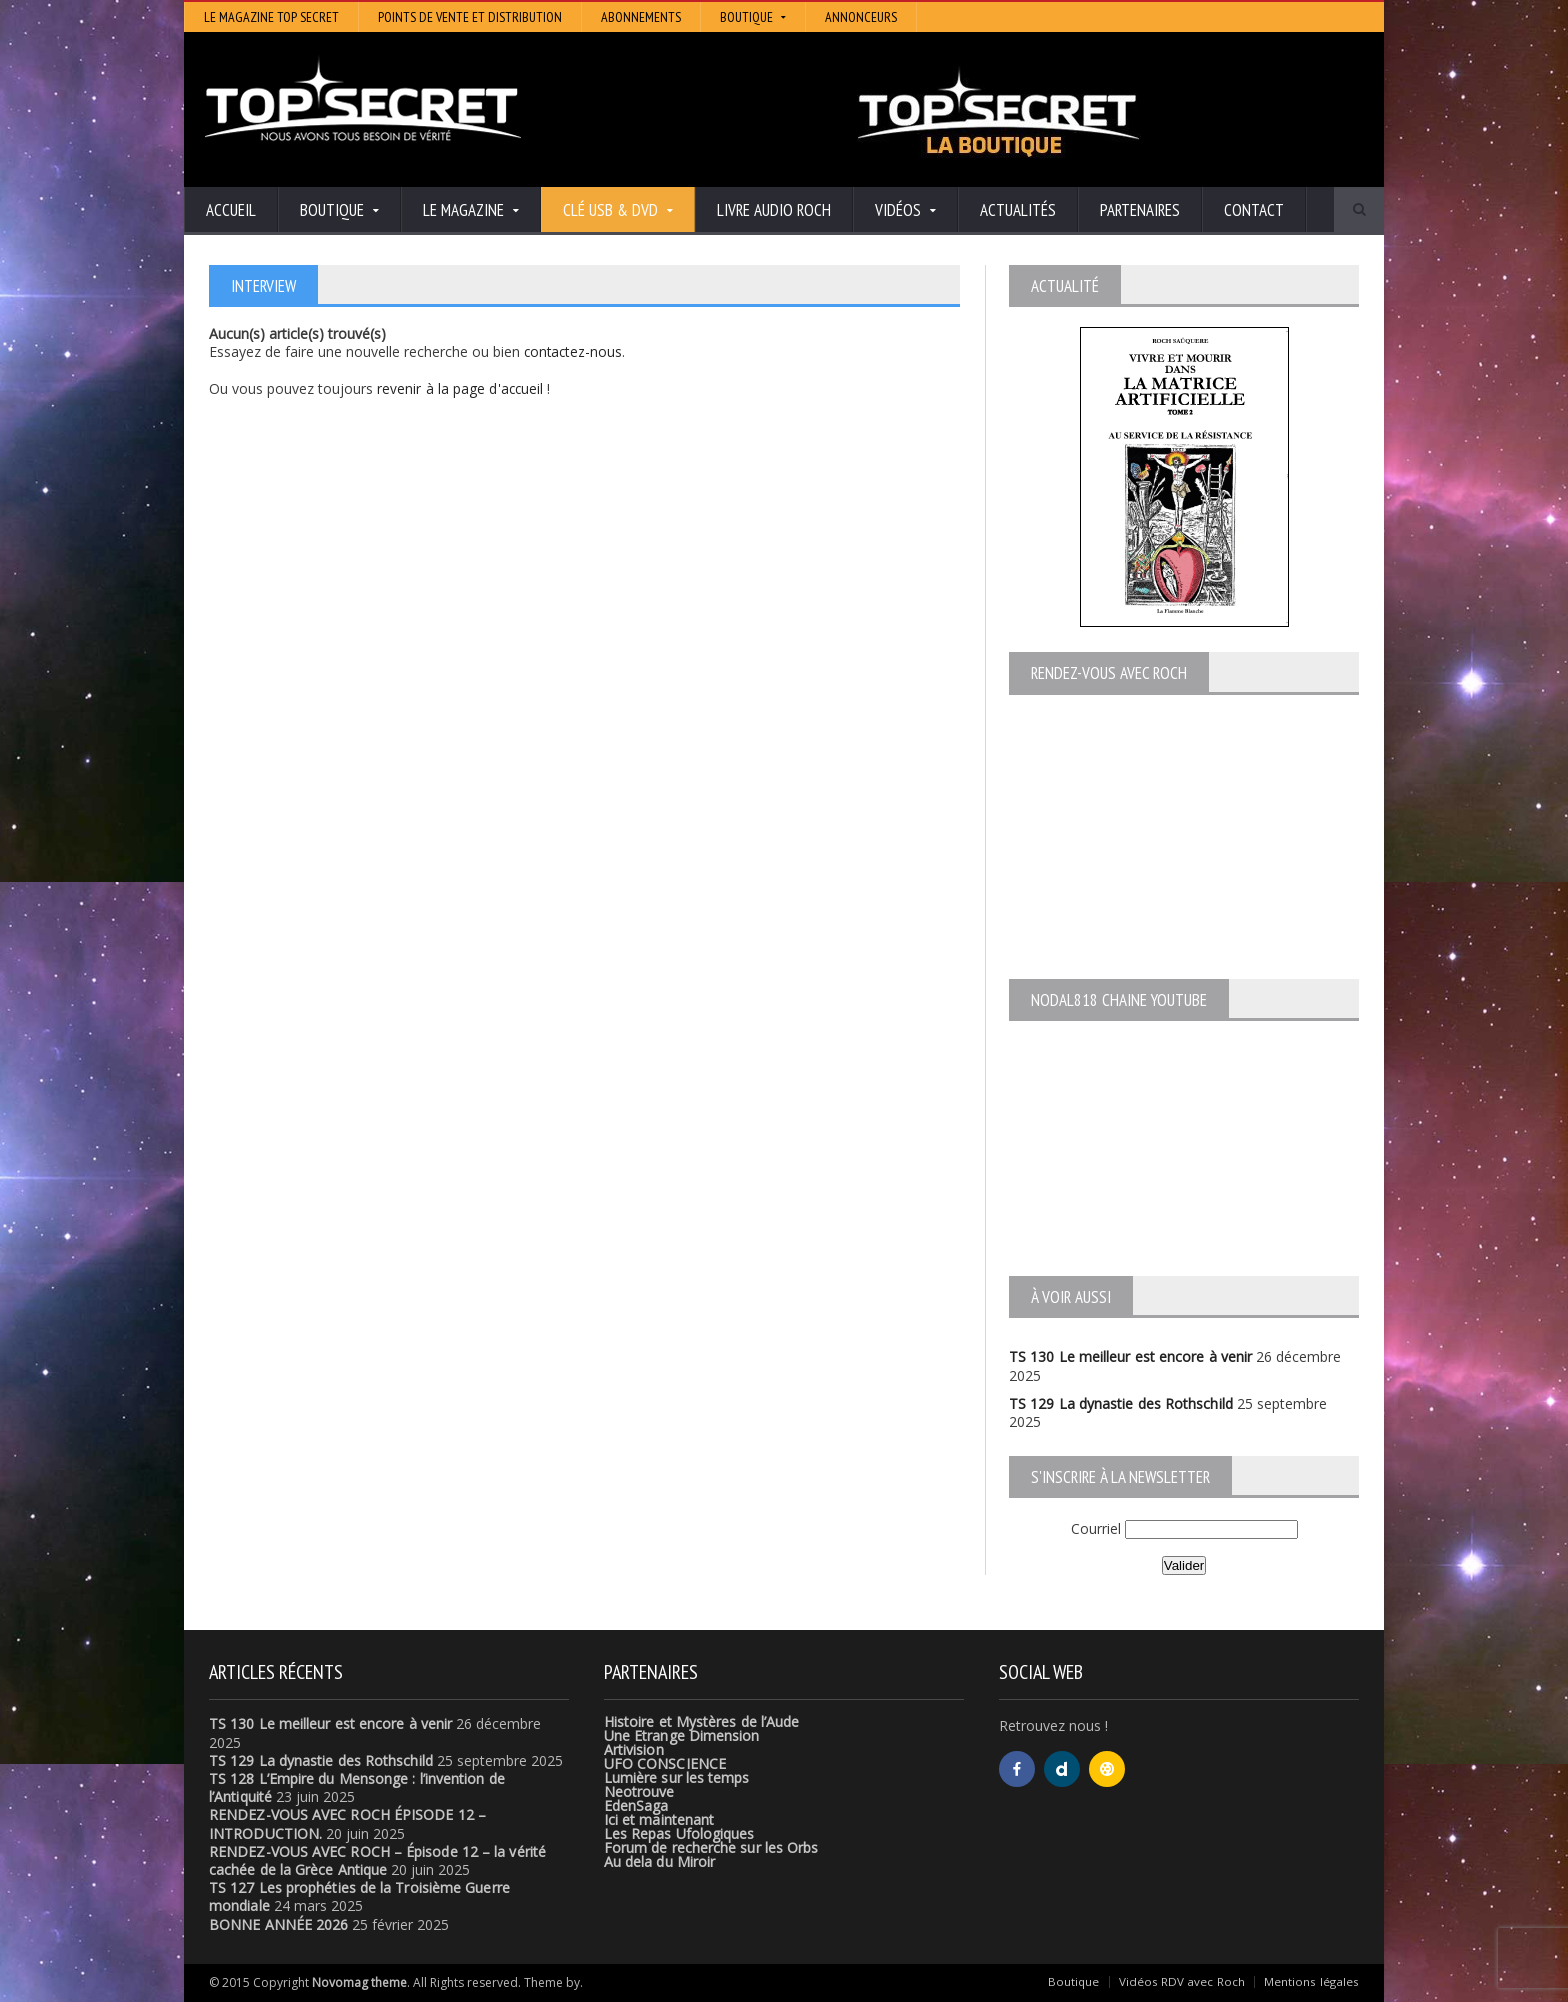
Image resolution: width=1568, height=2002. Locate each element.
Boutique (1075, 1981)
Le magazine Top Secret (271, 17)
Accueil (231, 210)
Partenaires (1140, 210)
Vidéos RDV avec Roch (1182, 1981)
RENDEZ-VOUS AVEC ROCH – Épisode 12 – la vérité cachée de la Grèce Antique (375, 1860)
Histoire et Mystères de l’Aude (700, 1721)
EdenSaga (636, 1805)
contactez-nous (574, 351)
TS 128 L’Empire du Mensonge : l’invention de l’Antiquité (388, 1778)
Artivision (633, 1749)
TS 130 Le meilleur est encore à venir (1129, 1356)
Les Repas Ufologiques (678, 1833)
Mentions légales (1311, 1981)
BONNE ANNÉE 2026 (278, 1924)
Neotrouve (639, 1791)
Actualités (1018, 210)
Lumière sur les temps (676, 1777)
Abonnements (641, 17)
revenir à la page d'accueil (460, 387)
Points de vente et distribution (470, 17)
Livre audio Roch (774, 210)
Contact (1254, 210)
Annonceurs (861, 17)
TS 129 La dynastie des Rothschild (1119, 1403)
